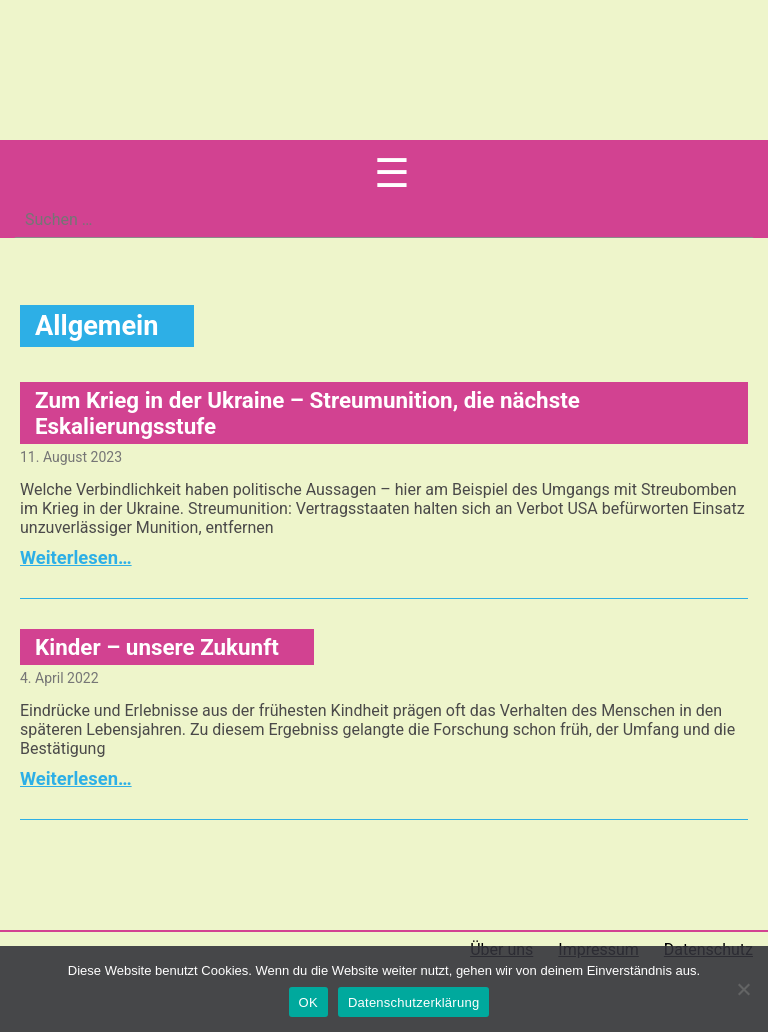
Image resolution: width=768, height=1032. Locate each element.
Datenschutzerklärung (413, 1002)
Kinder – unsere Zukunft (157, 647)
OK (308, 1002)
